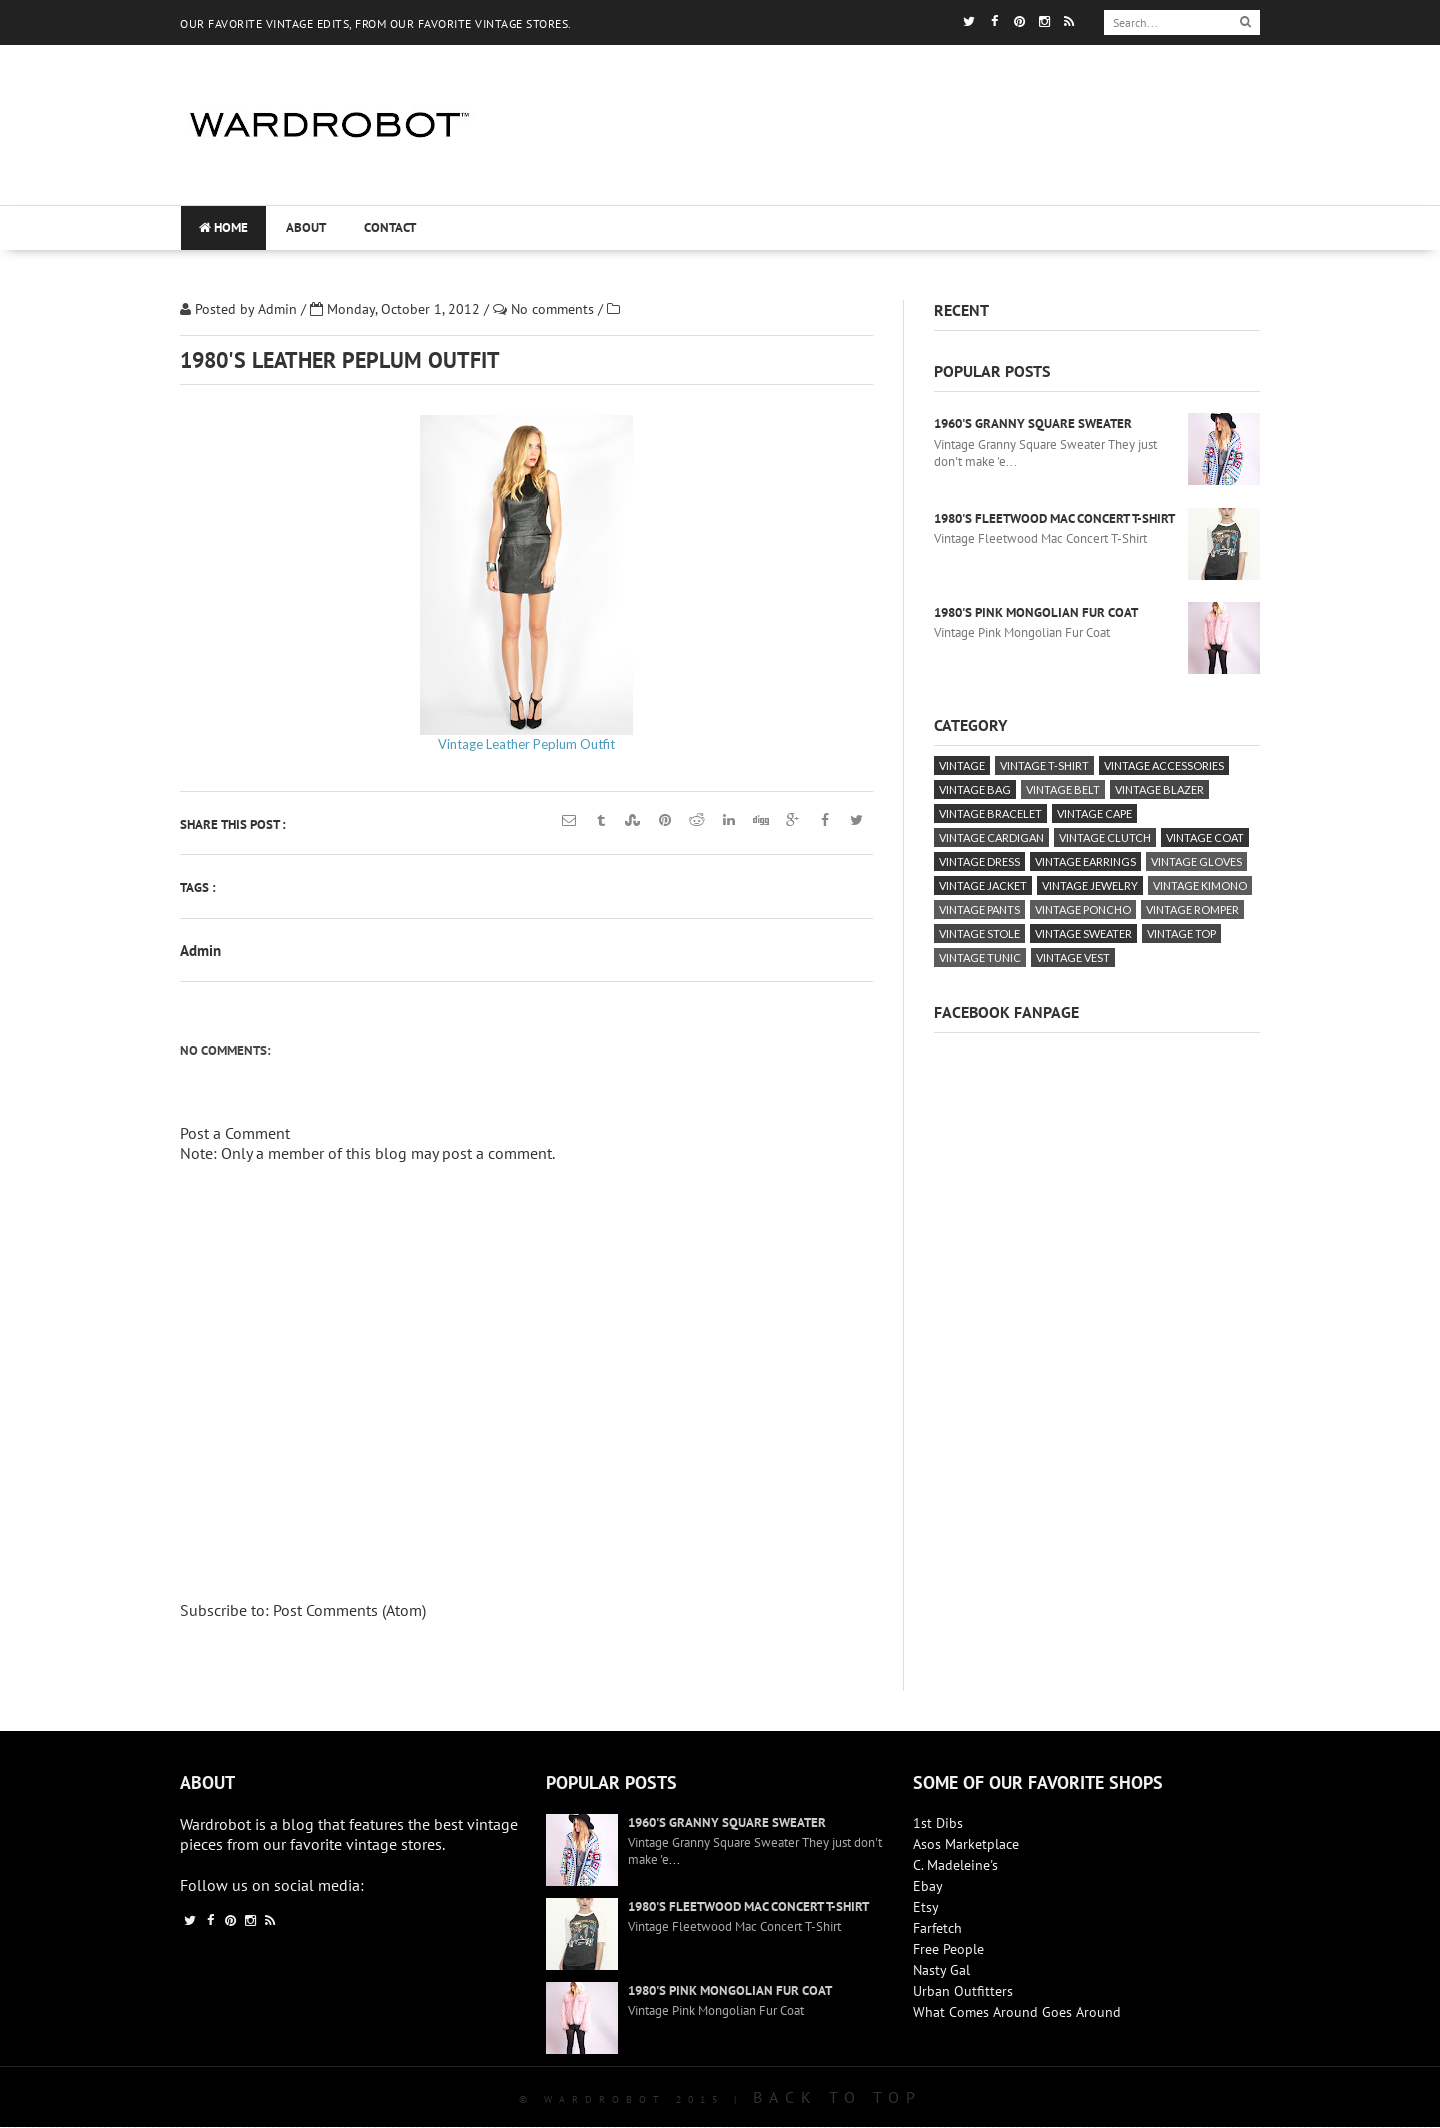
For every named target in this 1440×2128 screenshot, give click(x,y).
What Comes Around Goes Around (1017, 2012)
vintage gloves (1196, 861)
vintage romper (1192, 909)
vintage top (1181, 933)
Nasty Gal (941, 1970)
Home (223, 227)
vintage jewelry (1090, 885)
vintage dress (979, 861)
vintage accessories (1164, 765)
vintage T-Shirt (1044, 765)
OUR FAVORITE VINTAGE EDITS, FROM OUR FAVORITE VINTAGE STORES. (376, 23)
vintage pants (979, 909)
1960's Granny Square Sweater (1033, 423)
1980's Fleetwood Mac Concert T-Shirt (1054, 518)
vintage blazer (1159, 789)
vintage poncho (1083, 909)
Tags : (198, 887)
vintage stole (979, 933)
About (306, 227)
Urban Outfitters (963, 1991)
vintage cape (1094, 813)
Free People (948, 1949)
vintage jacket (983, 885)
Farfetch (937, 1928)
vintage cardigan (991, 837)
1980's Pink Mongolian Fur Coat (1036, 612)
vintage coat (1205, 837)
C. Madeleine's (955, 1865)
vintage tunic (980, 957)
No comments (554, 309)
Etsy (926, 1907)
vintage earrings (1085, 861)
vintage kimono (1200, 885)
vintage (962, 765)
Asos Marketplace (966, 1844)
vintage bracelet (990, 813)
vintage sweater (1083, 933)
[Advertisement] (882, 185)
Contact (390, 227)
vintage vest (1073, 957)
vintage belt (1063, 789)
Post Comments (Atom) (349, 1610)
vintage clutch (1105, 837)
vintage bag (975, 789)
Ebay (928, 1886)
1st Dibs (938, 1823)
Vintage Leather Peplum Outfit (526, 744)
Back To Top (837, 2097)
